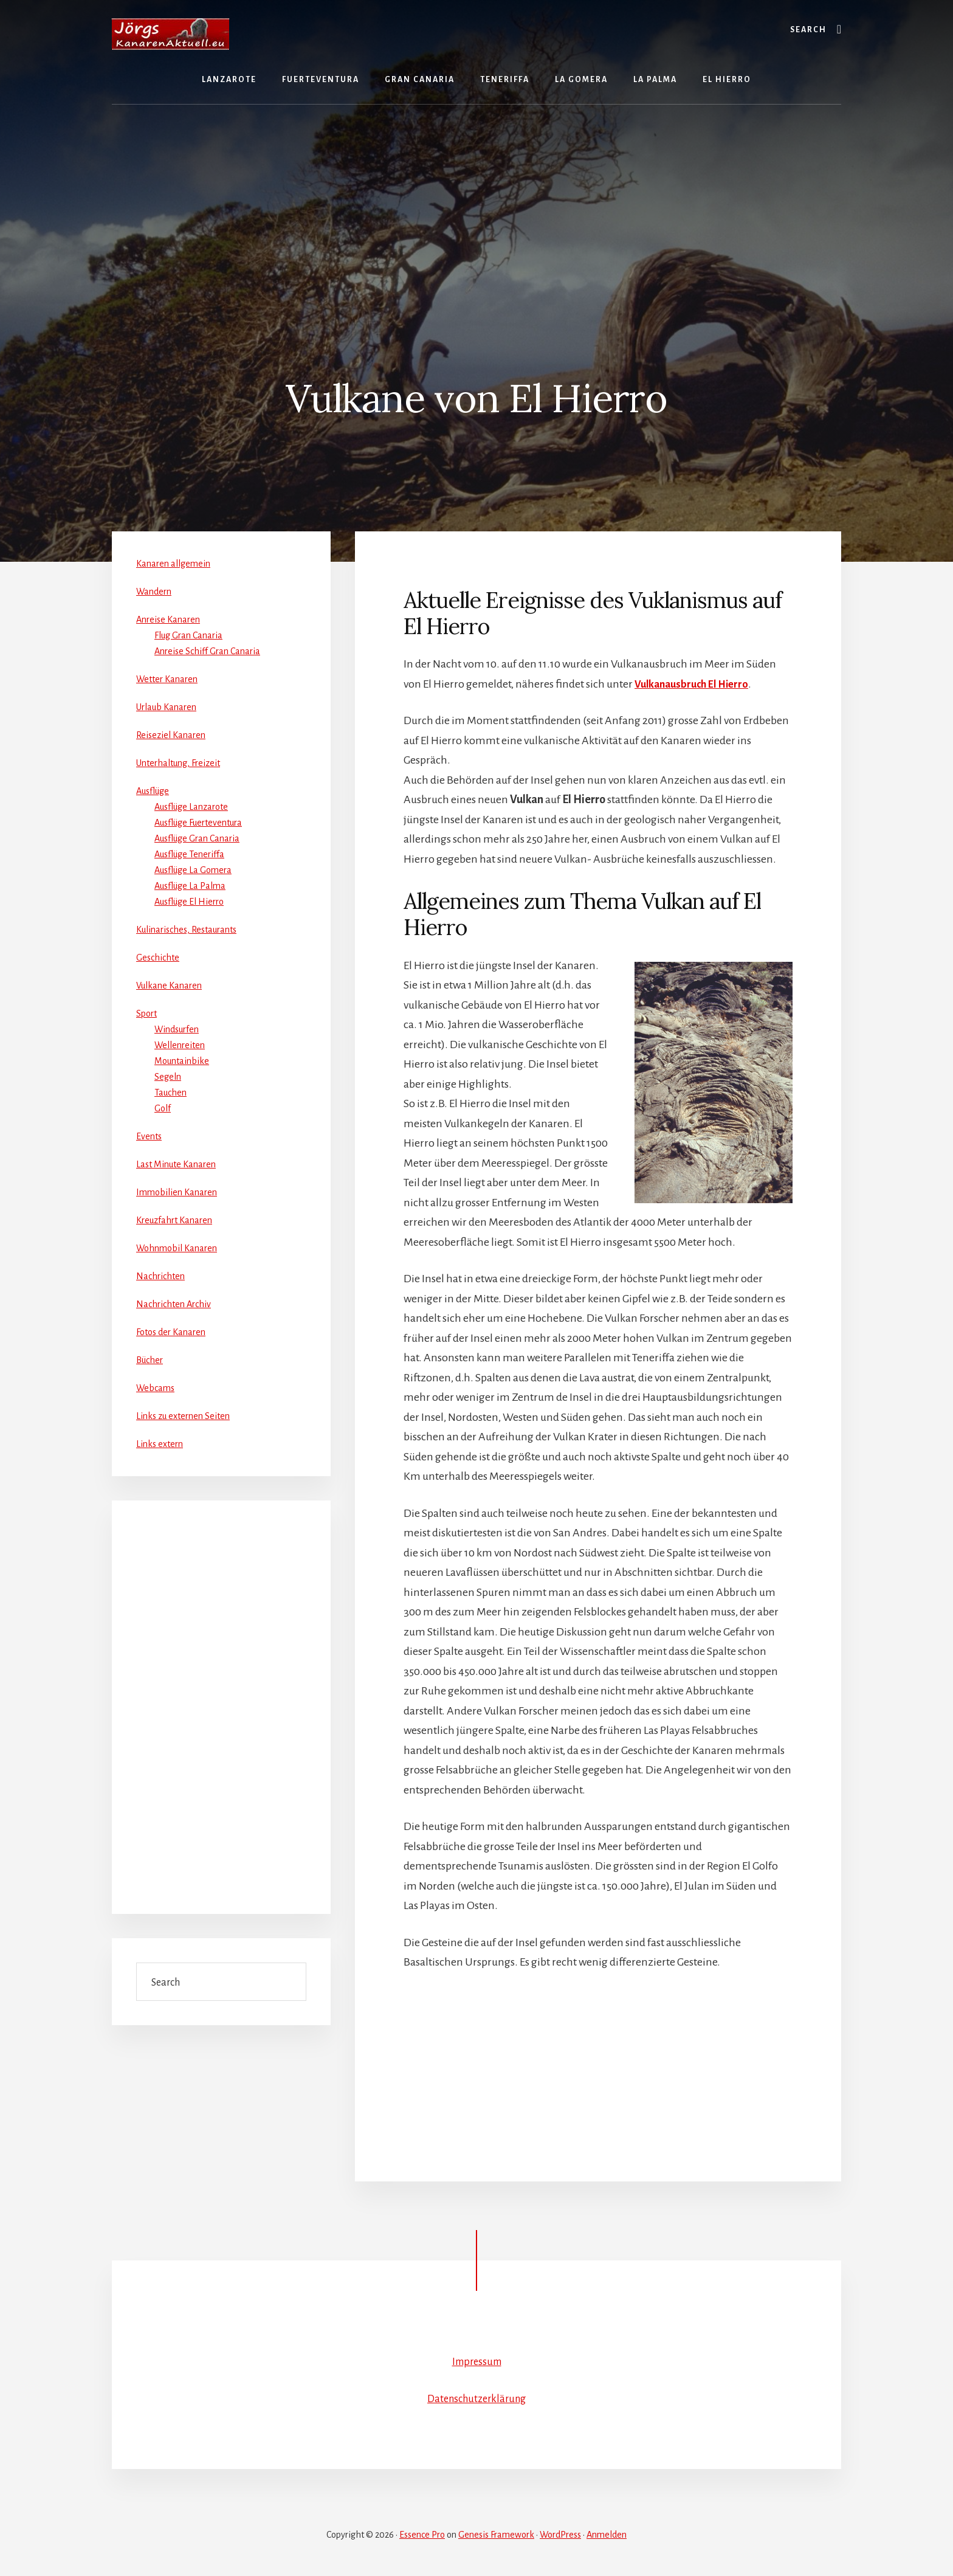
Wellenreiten (179, 1045)
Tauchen (170, 1092)
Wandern (153, 591)
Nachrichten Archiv (173, 1304)
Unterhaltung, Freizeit (178, 763)
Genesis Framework (496, 2535)
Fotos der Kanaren (170, 1332)
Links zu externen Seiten (183, 1416)
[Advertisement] (476, 208)
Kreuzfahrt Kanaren (174, 1220)
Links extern (159, 1444)
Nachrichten (160, 1276)
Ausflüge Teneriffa (189, 854)
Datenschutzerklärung (476, 2398)
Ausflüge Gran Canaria (196, 838)
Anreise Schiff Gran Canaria (207, 651)
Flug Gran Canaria (188, 635)
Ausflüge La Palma (189, 886)
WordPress (560, 2535)
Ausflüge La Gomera (193, 870)
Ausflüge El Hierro (189, 901)
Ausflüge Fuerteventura (198, 822)
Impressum (477, 2361)
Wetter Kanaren (167, 679)
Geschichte (157, 957)
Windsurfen (176, 1029)
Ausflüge (152, 791)
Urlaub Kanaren (166, 707)
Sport (146, 1013)
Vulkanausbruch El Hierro (696, 684)
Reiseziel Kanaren (170, 735)
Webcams (155, 1388)
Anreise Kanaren (168, 619)
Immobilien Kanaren (176, 1192)
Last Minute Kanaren (176, 1164)
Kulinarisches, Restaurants (186, 929)
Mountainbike (181, 1061)
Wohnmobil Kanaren (176, 1248)
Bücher (149, 1360)
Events (149, 1136)
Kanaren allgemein (173, 563)
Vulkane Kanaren (169, 985)
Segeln (167, 1077)
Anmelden (607, 2535)
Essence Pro (422, 2535)
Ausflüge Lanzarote (191, 807)
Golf (162, 1108)
